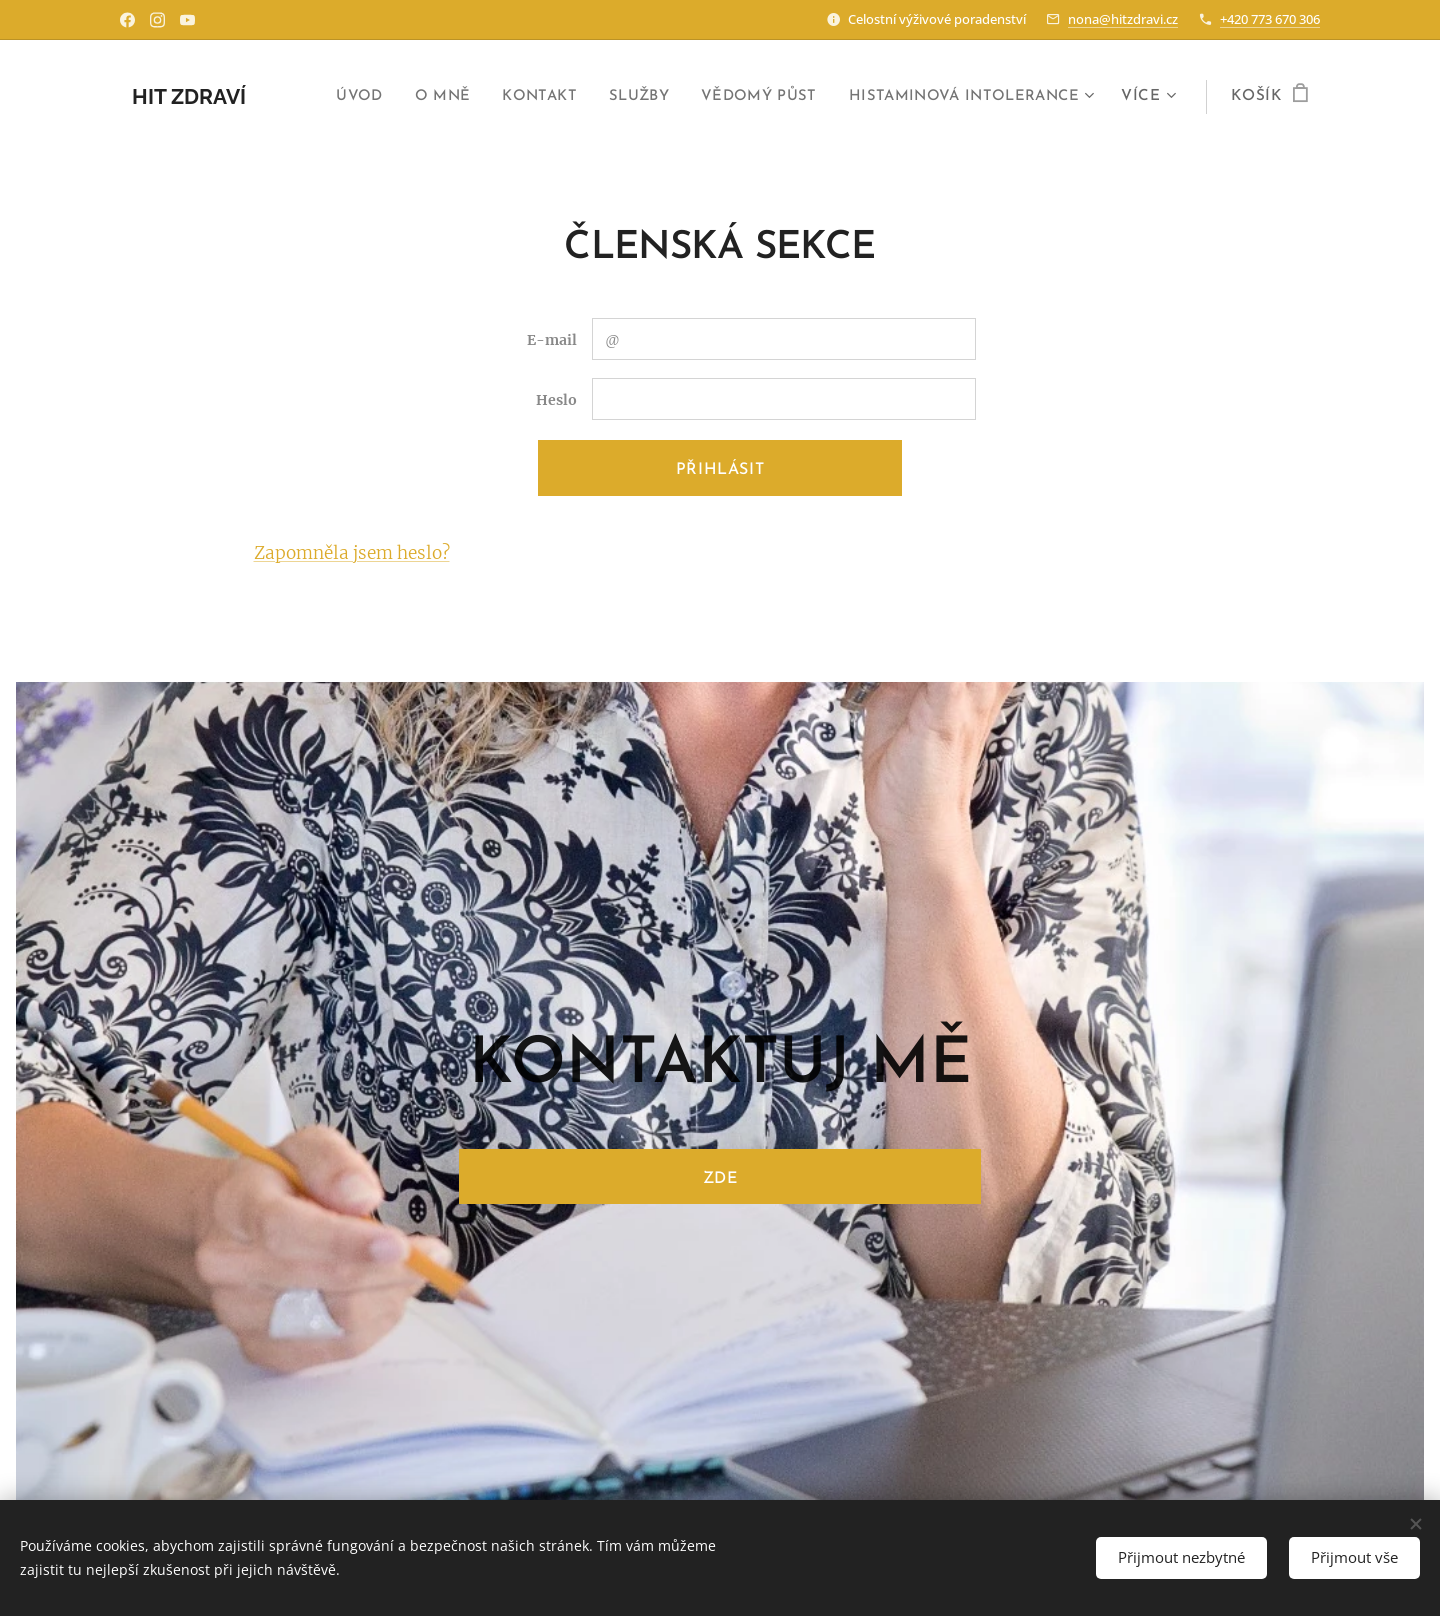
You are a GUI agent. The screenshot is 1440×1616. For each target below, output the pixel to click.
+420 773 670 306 (1270, 19)
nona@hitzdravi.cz (1123, 19)
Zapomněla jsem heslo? (352, 553)
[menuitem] (334, 97)
